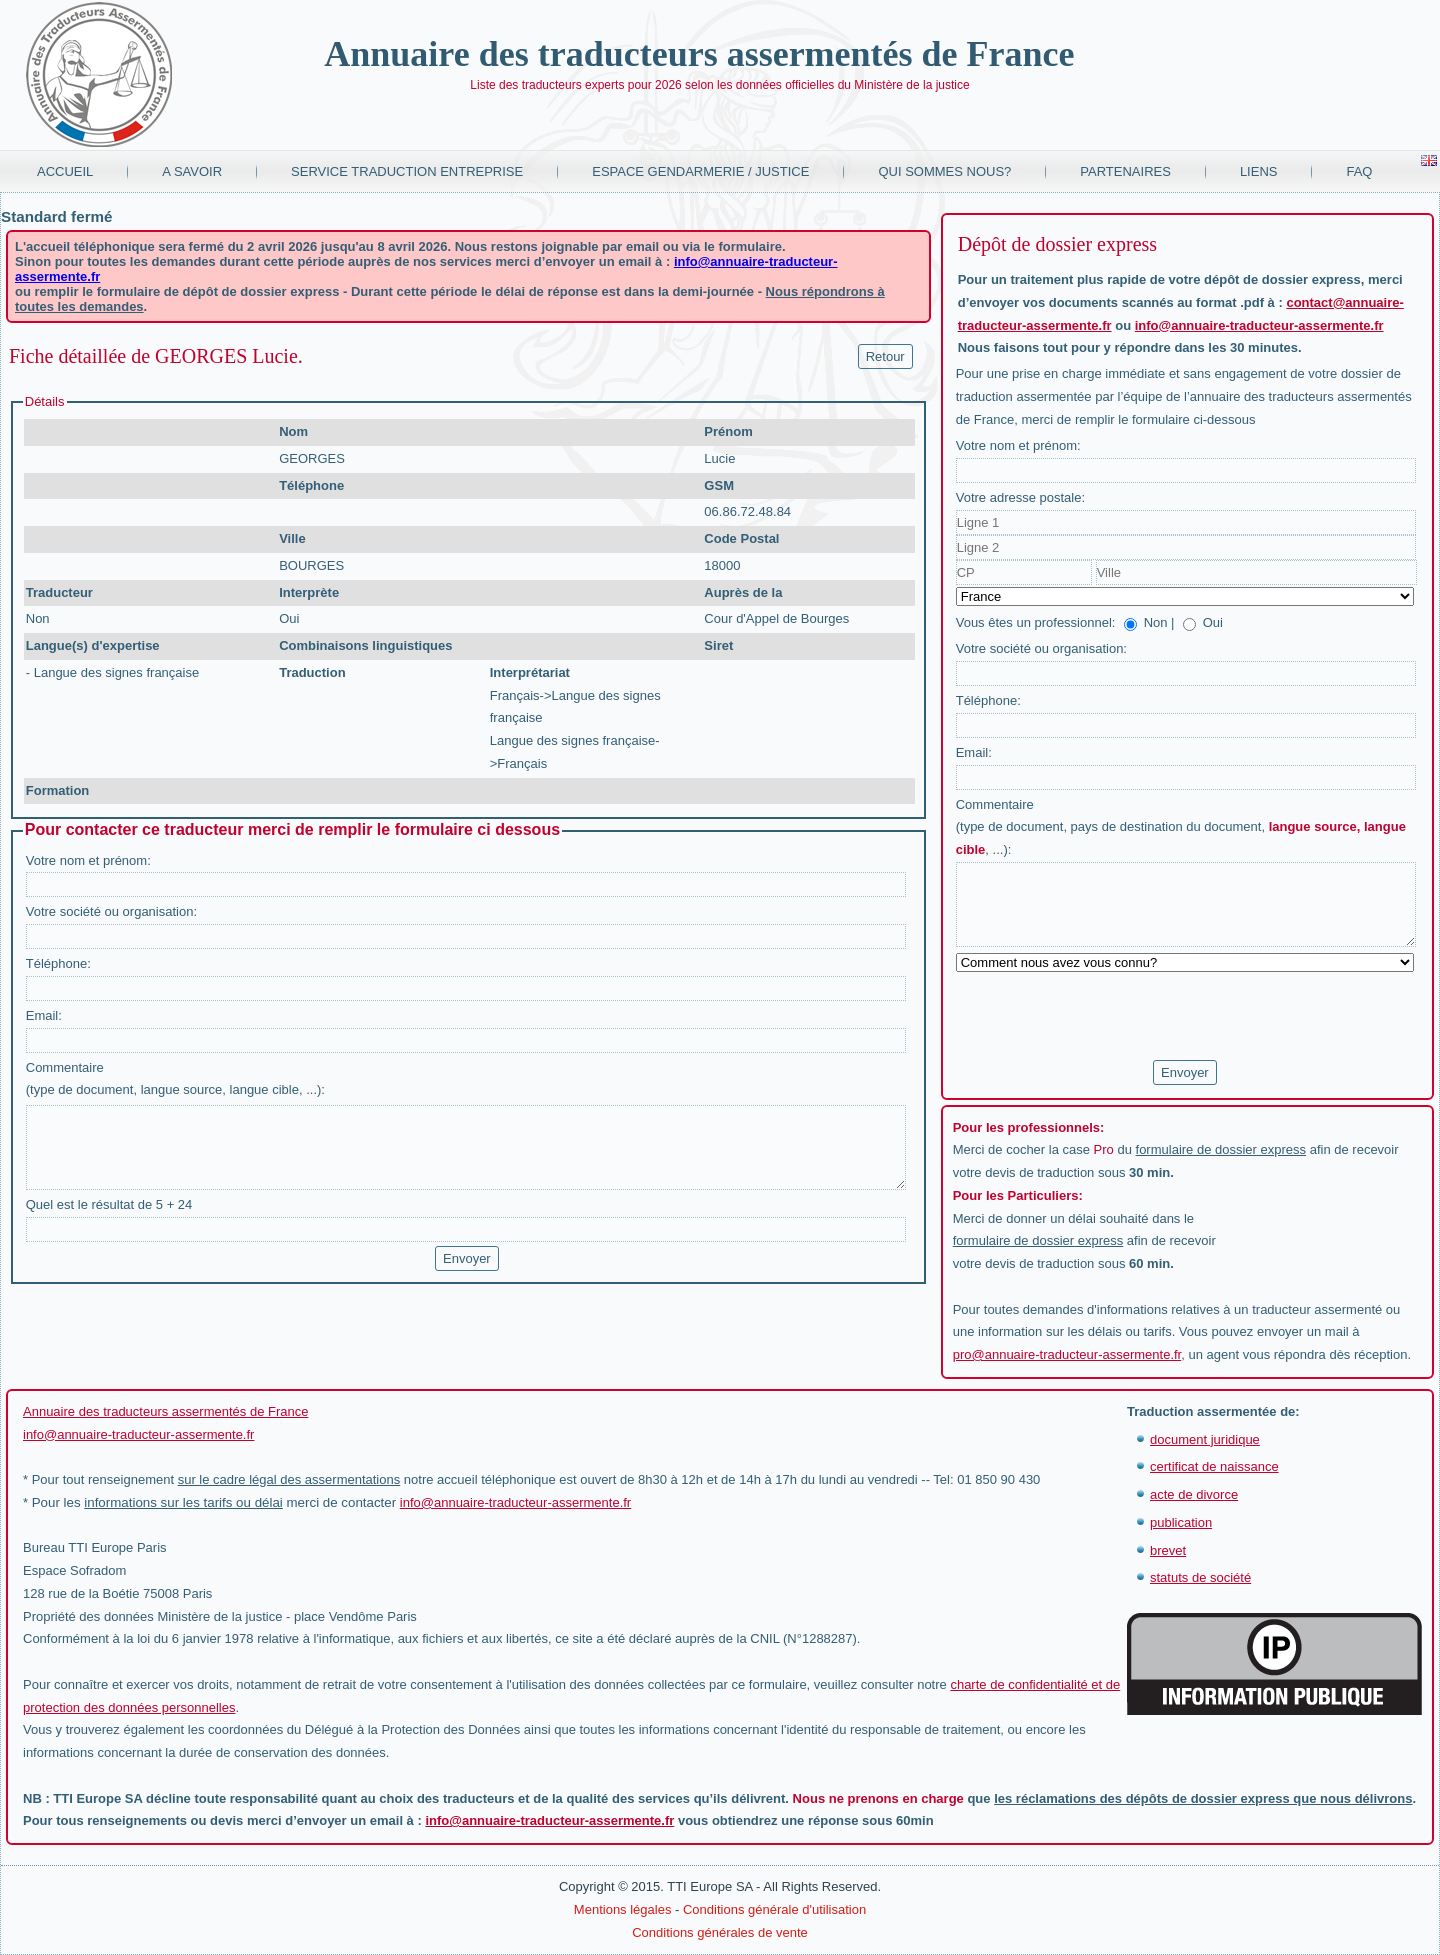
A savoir (192, 171)
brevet (1168, 1550)
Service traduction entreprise (407, 171)
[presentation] (1108, 1017)
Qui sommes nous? (944, 171)
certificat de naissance (1214, 1466)
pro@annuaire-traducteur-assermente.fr (1067, 1354)
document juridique (1205, 1439)
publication (1181, 1522)
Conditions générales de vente (720, 1932)
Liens (1259, 171)
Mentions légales (623, 1909)
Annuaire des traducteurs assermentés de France (699, 54)
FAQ (1359, 171)
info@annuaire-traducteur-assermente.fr (1259, 325)
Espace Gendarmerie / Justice (700, 171)
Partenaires (1125, 171)
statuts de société (1200, 1577)
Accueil (65, 171)
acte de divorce (1194, 1494)
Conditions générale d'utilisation (774, 1909)
